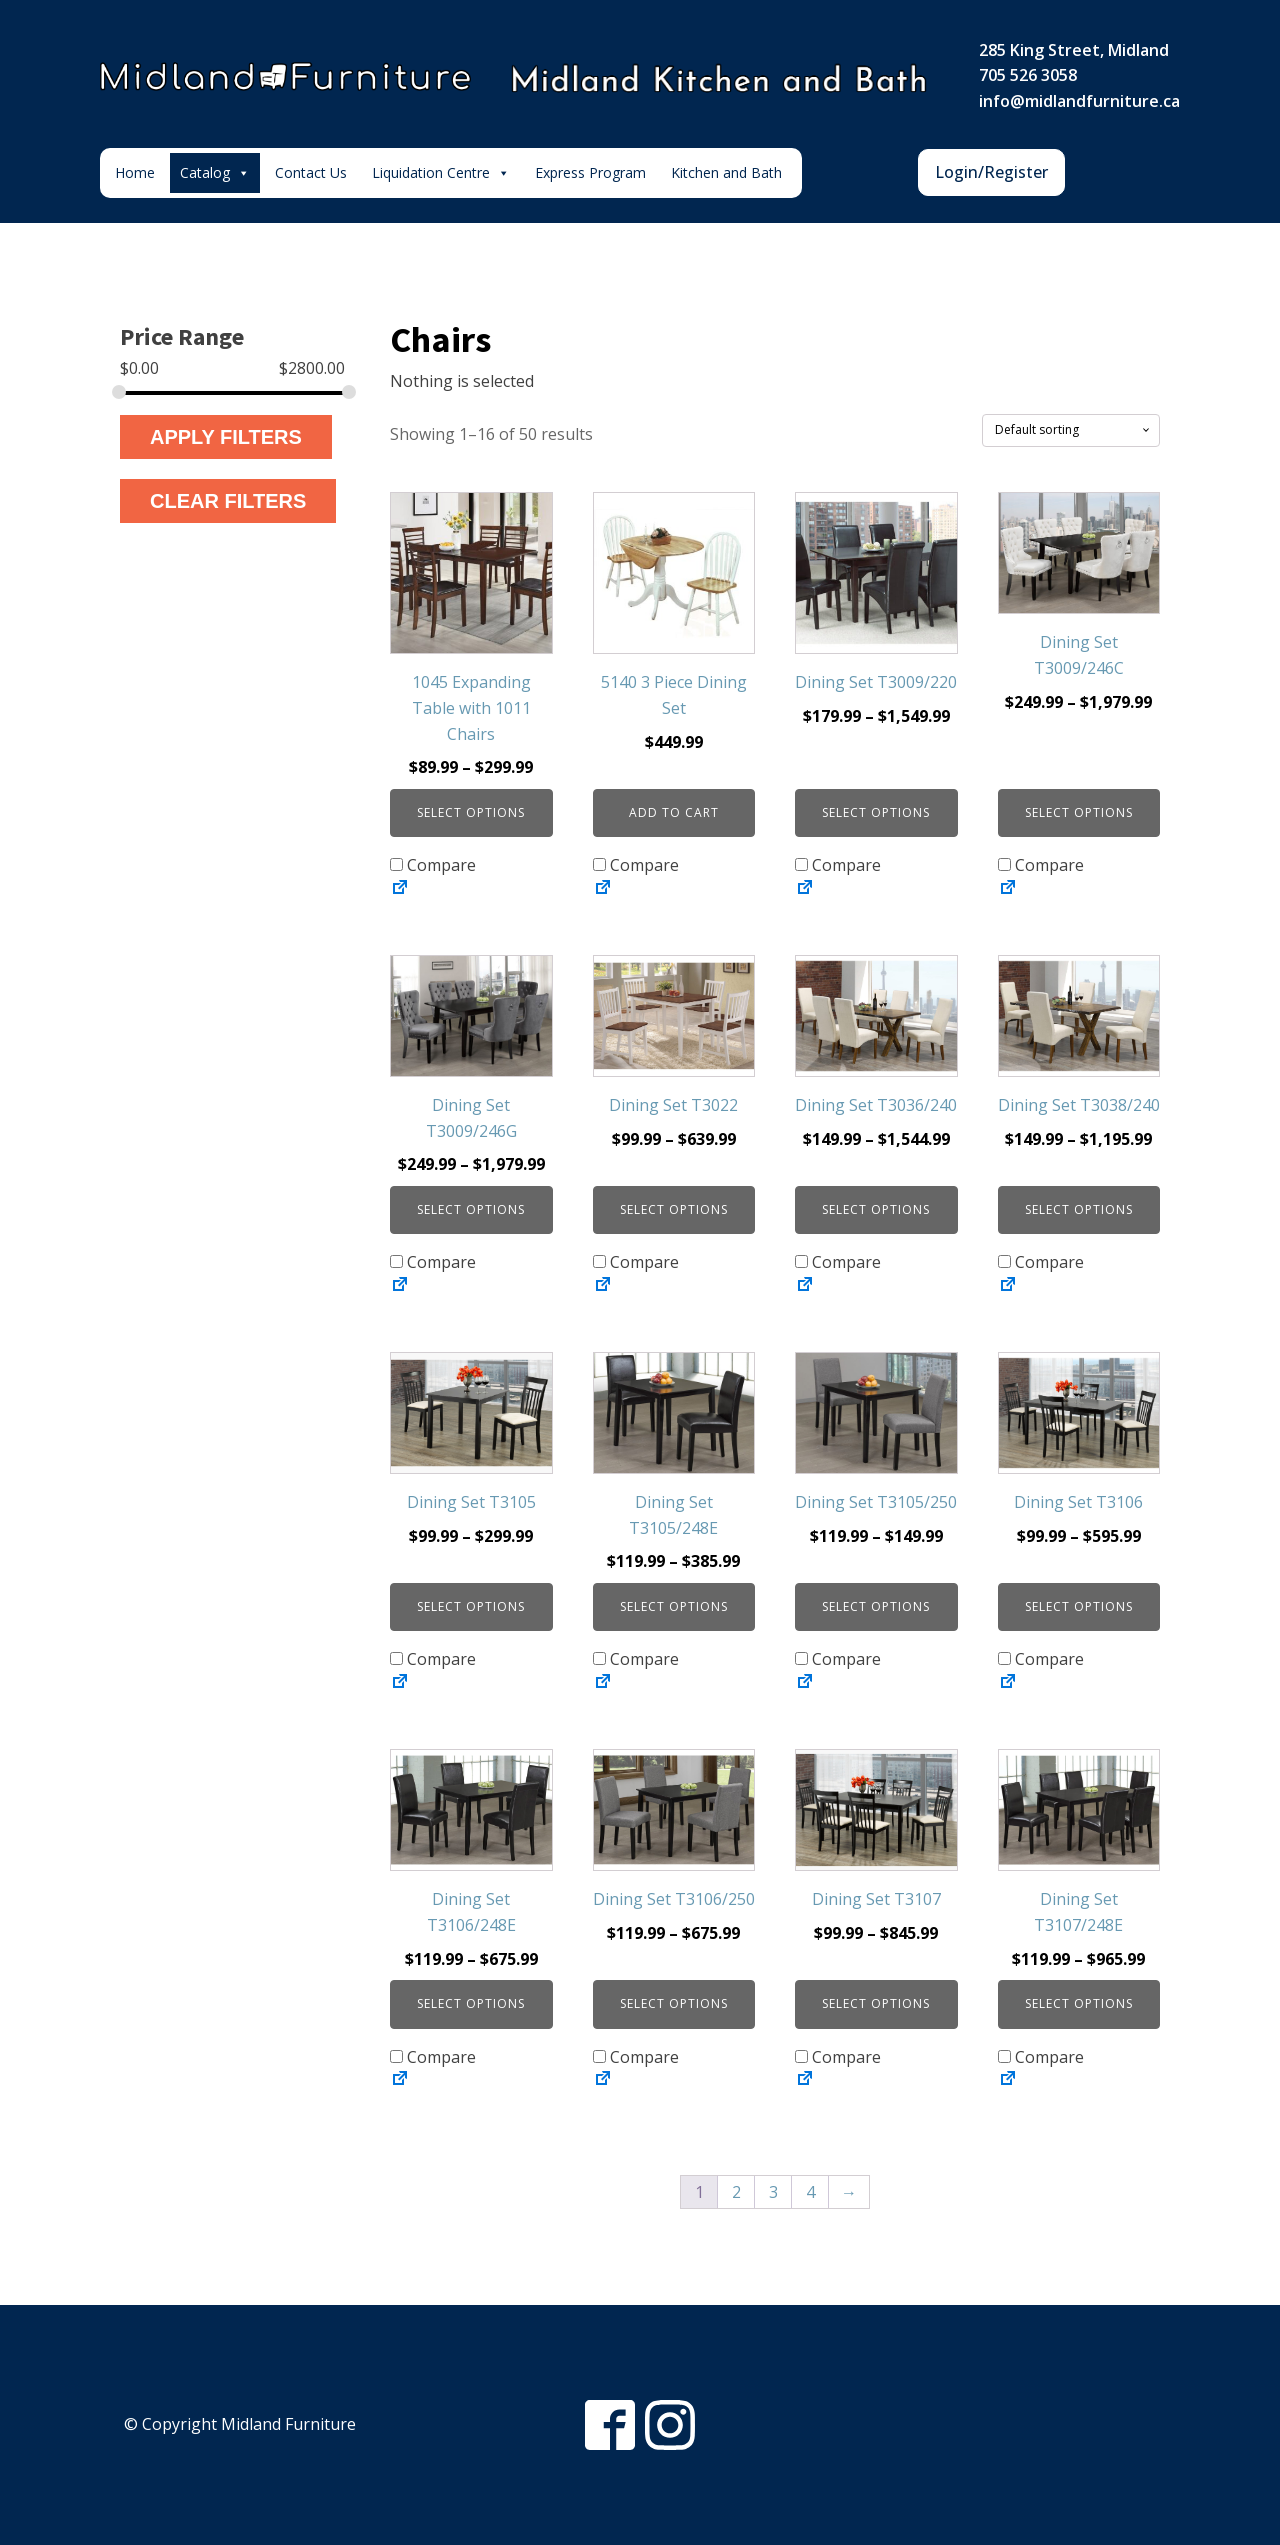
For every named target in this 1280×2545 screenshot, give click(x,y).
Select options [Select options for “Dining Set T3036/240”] (876, 1209)
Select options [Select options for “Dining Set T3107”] (876, 2003)
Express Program (590, 172)
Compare (433, 865)
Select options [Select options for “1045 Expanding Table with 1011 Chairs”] (471, 812)
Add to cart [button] (674, 812)
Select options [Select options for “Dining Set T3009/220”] (876, 812)
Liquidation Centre (441, 173)
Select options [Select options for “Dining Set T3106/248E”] (471, 2003)
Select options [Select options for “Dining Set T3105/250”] (876, 1606)
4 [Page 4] (810, 2192)
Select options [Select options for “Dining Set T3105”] (471, 1606)
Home (135, 172)
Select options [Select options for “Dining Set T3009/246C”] (1079, 812)
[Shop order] (1071, 430)
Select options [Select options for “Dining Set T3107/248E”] (1079, 2003)
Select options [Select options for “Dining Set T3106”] (1079, 1606)
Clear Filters (228, 501)
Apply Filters (226, 437)
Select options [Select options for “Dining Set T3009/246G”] (471, 1209)
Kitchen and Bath (726, 172)
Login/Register (991, 172)
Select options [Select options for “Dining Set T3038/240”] (1079, 1209)
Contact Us (311, 172)
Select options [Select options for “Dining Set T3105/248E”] (674, 1606)
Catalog (215, 173)
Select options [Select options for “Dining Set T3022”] (674, 1209)
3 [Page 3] (773, 2192)
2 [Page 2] (736, 2192)
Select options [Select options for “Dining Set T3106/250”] (674, 2003)
